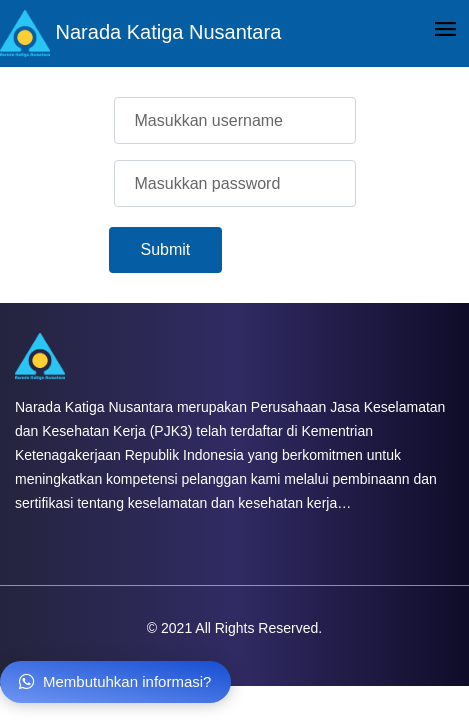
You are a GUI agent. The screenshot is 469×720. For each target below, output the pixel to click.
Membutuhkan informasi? (115, 681)
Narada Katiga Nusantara (140, 33)
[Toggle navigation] (445, 30)
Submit (166, 249)
